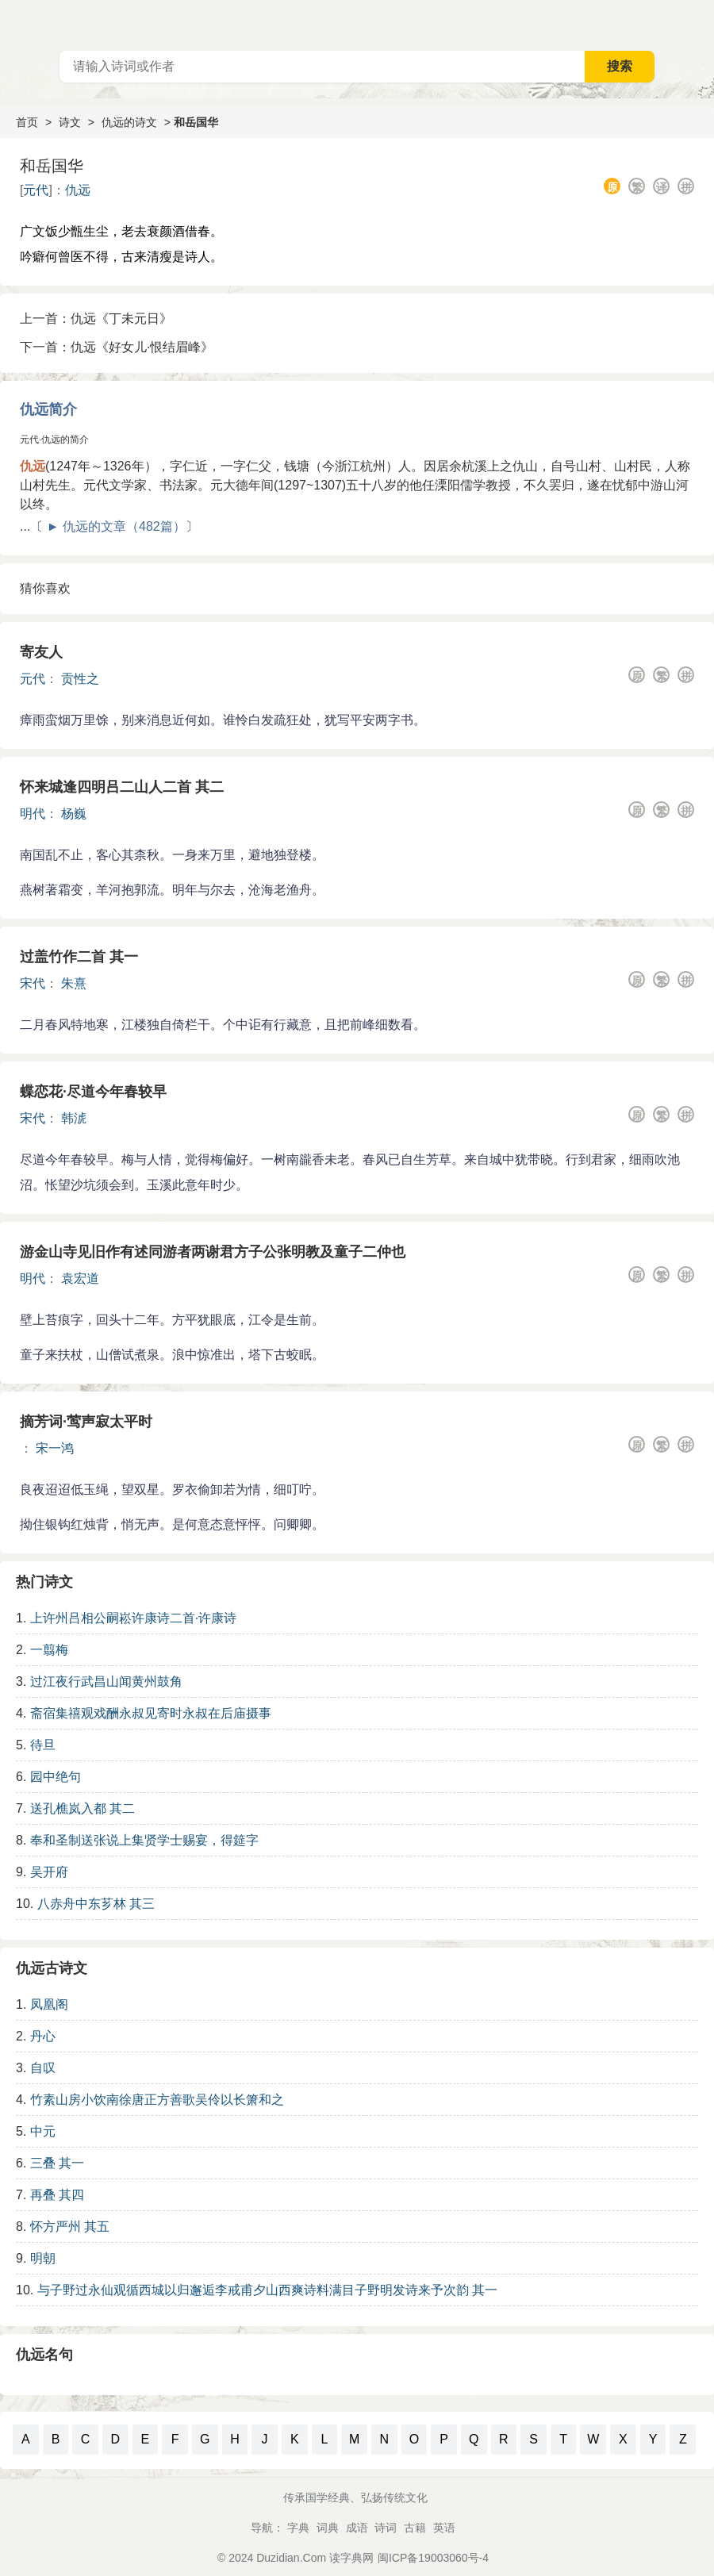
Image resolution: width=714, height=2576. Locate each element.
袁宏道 (80, 1278)
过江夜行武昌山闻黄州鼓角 (106, 1681)
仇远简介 (48, 409)
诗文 (70, 122)
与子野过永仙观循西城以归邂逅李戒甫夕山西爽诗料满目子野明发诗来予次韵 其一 (267, 2290)
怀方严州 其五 (69, 2226)
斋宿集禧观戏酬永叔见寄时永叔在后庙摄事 (150, 1713)
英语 (444, 2527)
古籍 (415, 2527)
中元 (43, 2131)
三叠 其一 (57, 2163)
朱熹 (73, 983)
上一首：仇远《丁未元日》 (96, 318)
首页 (27, 122)
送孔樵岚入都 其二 (82, 1808)
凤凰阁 (49, 2004)
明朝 (43, 2258)
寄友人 (41, 652)
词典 (328, 2527)
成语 (357, 2527)
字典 (298, 2527)
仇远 (77, 190)
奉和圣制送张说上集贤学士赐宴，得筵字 (144, 1840)
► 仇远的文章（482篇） (116, 526)
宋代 (32, 983)
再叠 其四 (57, 2195)
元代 (35, 190)
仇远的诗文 (129, 122)
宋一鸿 (55, 1448)
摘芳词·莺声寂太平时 (86, 1422)
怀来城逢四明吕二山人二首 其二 (122, 787)
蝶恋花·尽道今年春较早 (93, 1092)
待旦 (43, 1745)
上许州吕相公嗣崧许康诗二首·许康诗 (133, 1618)
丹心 (43, 2036)
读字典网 (351, 2557)
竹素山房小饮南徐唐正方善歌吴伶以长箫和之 (157, 2099)
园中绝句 (55, 1776)
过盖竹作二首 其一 (79, 957)
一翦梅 (49, 1650)
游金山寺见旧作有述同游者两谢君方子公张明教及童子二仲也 (212, 1252)
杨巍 (73, 813)
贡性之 (80, 678)
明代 (32, 813)
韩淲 (73, 1118)
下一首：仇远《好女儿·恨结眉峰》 (116, 347)
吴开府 (49, 1872)
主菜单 (701, 24)
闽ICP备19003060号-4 (433, 2557)
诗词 (385, 2527)
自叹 (43, 2068)
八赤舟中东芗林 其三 (96, 1903)
